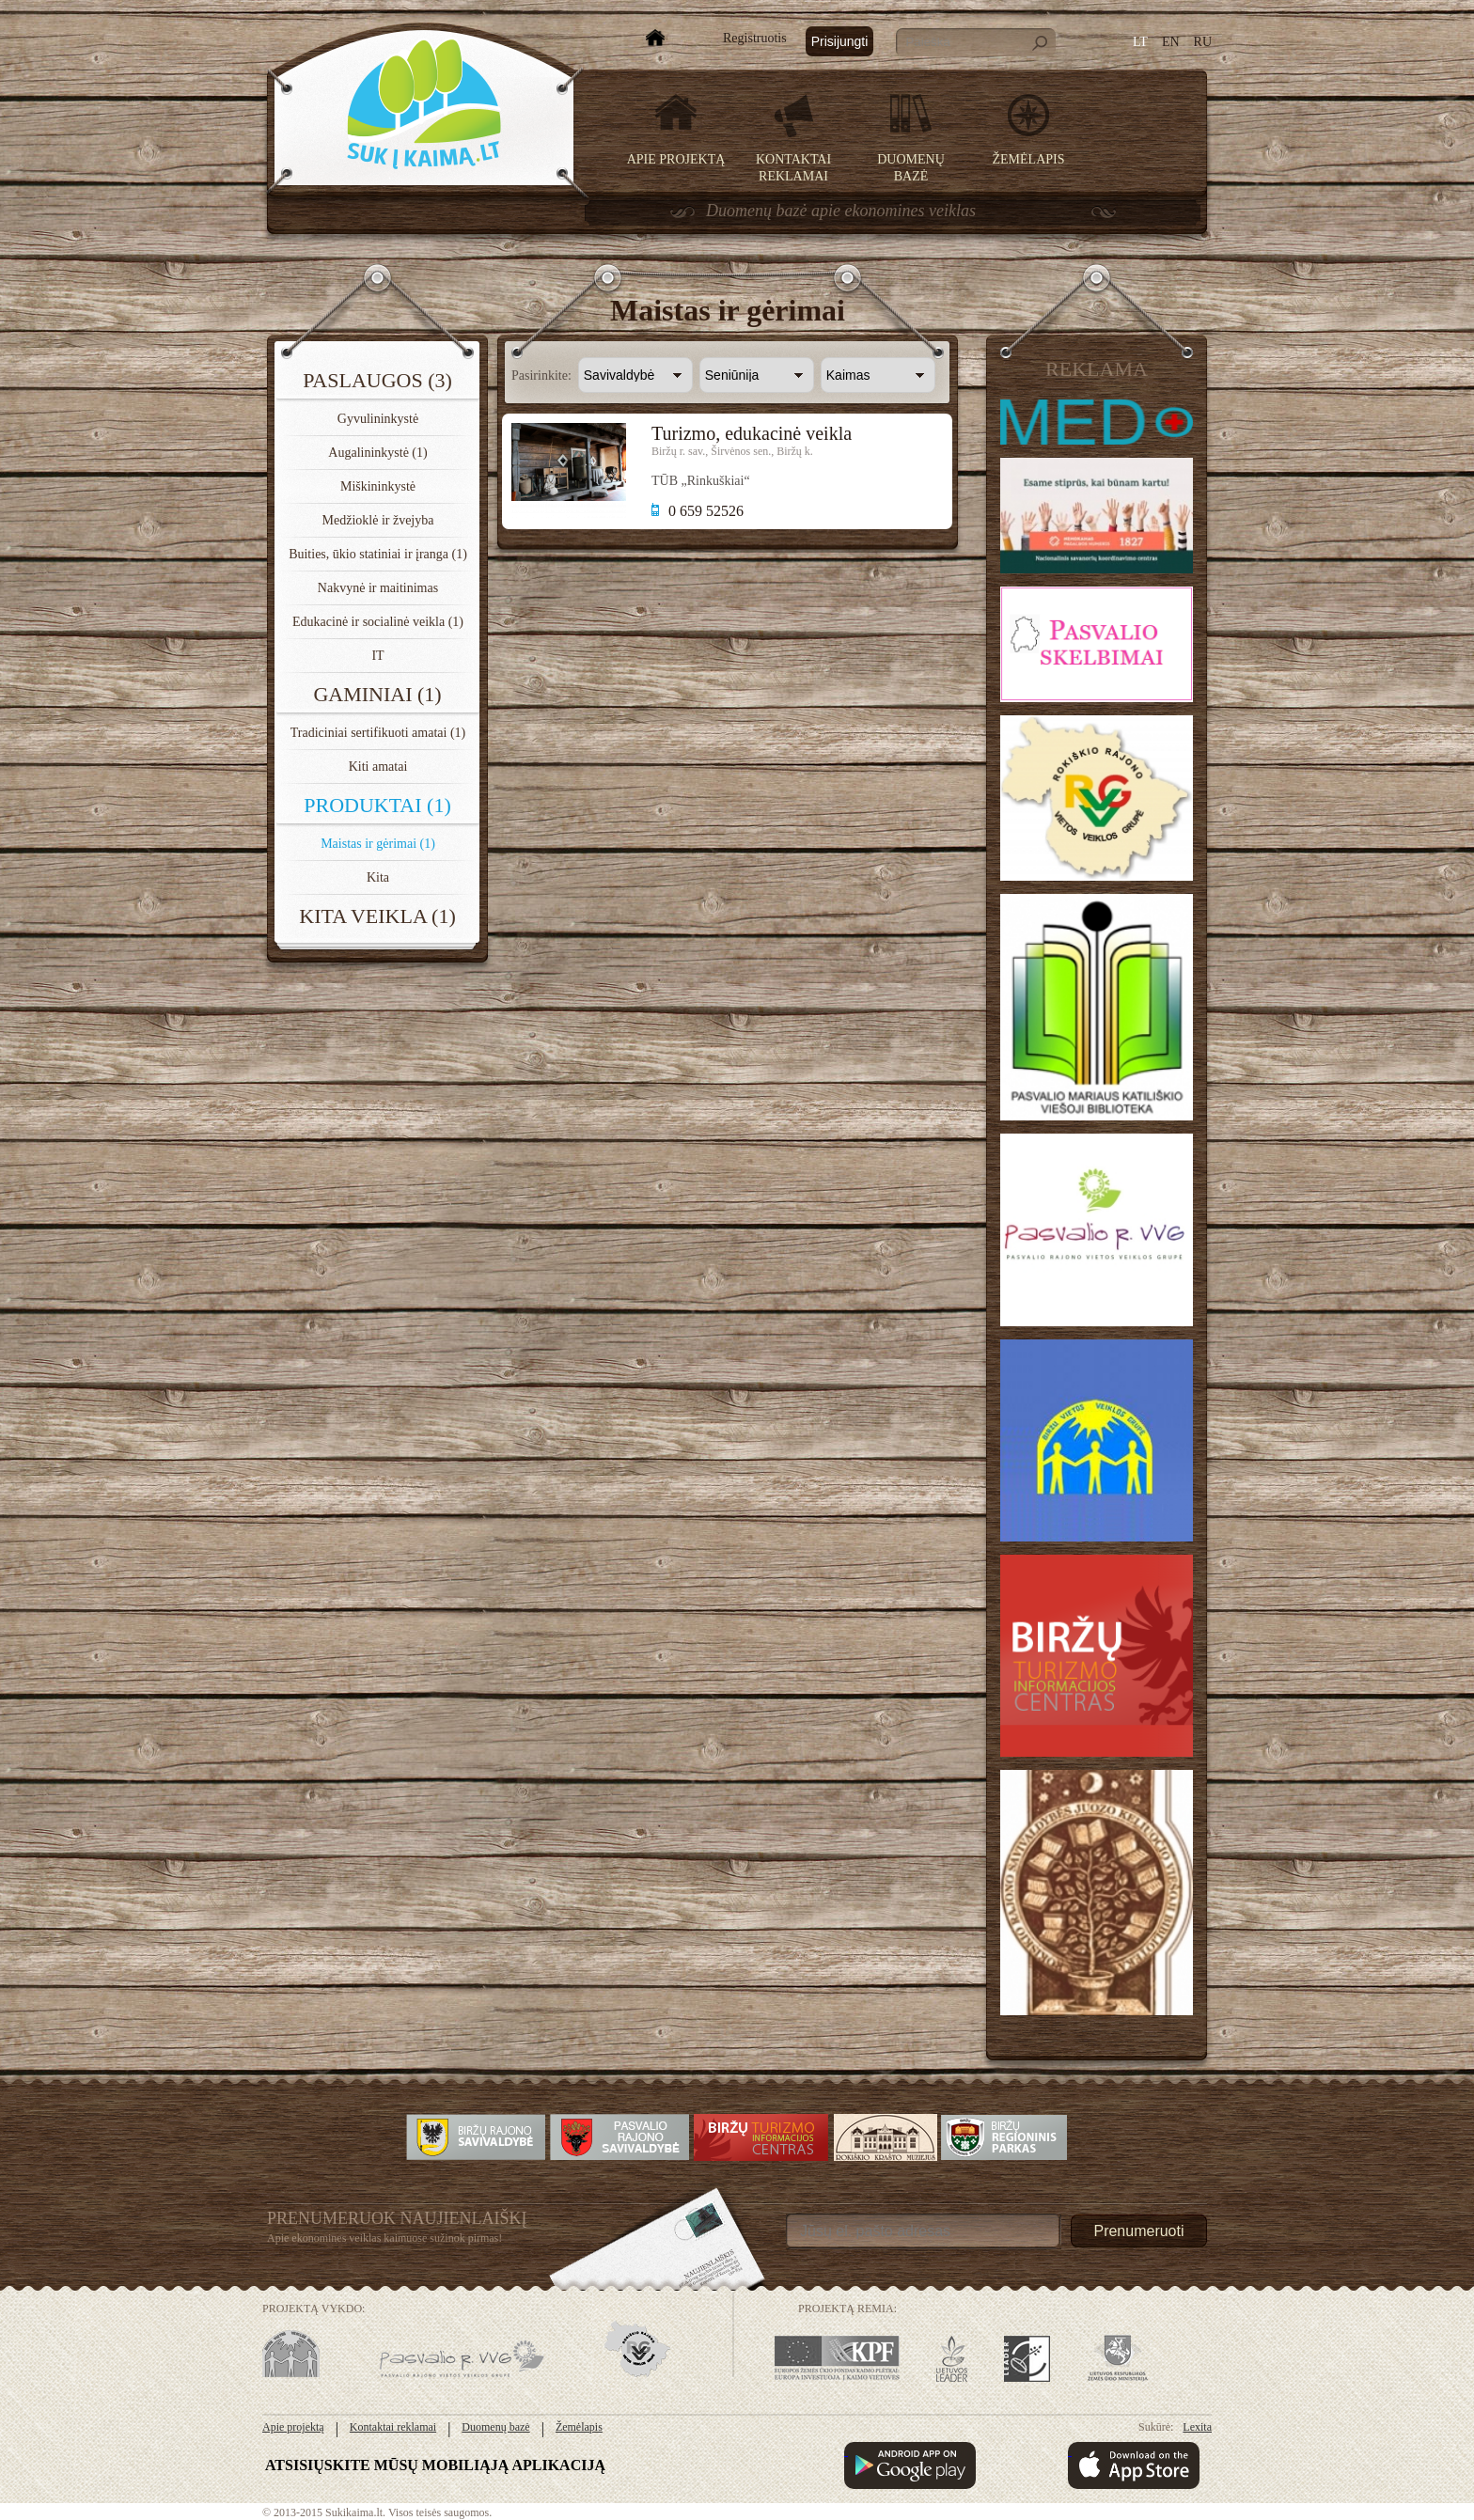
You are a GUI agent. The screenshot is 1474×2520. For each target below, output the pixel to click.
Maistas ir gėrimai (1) (378, 844)
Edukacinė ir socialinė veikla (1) (377, 622)
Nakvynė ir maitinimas (378, 588)
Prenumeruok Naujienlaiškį (397, 2218)
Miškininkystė (378, 486)
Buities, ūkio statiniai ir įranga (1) (378, 554)
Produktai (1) (377, 805)
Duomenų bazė (495, 2427)
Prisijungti (840, 41)
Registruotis (755, 38)
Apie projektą (676, 159)
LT (1140, 42)
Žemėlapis (1029, 159)
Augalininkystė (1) (377, 453)
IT (377, 656)
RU (1203, 42)
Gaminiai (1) (377, 694)
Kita (378, 877)
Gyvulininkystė (377, 419)
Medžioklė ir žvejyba (378, 520)
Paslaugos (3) (377, 380)
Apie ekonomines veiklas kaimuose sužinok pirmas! (384, 2238)
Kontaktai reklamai (393, 2427)
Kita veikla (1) (377, 916)
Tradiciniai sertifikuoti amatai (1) (378, 733)
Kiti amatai (378, 766)
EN (1171, 42)
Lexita (1197, 2427)
